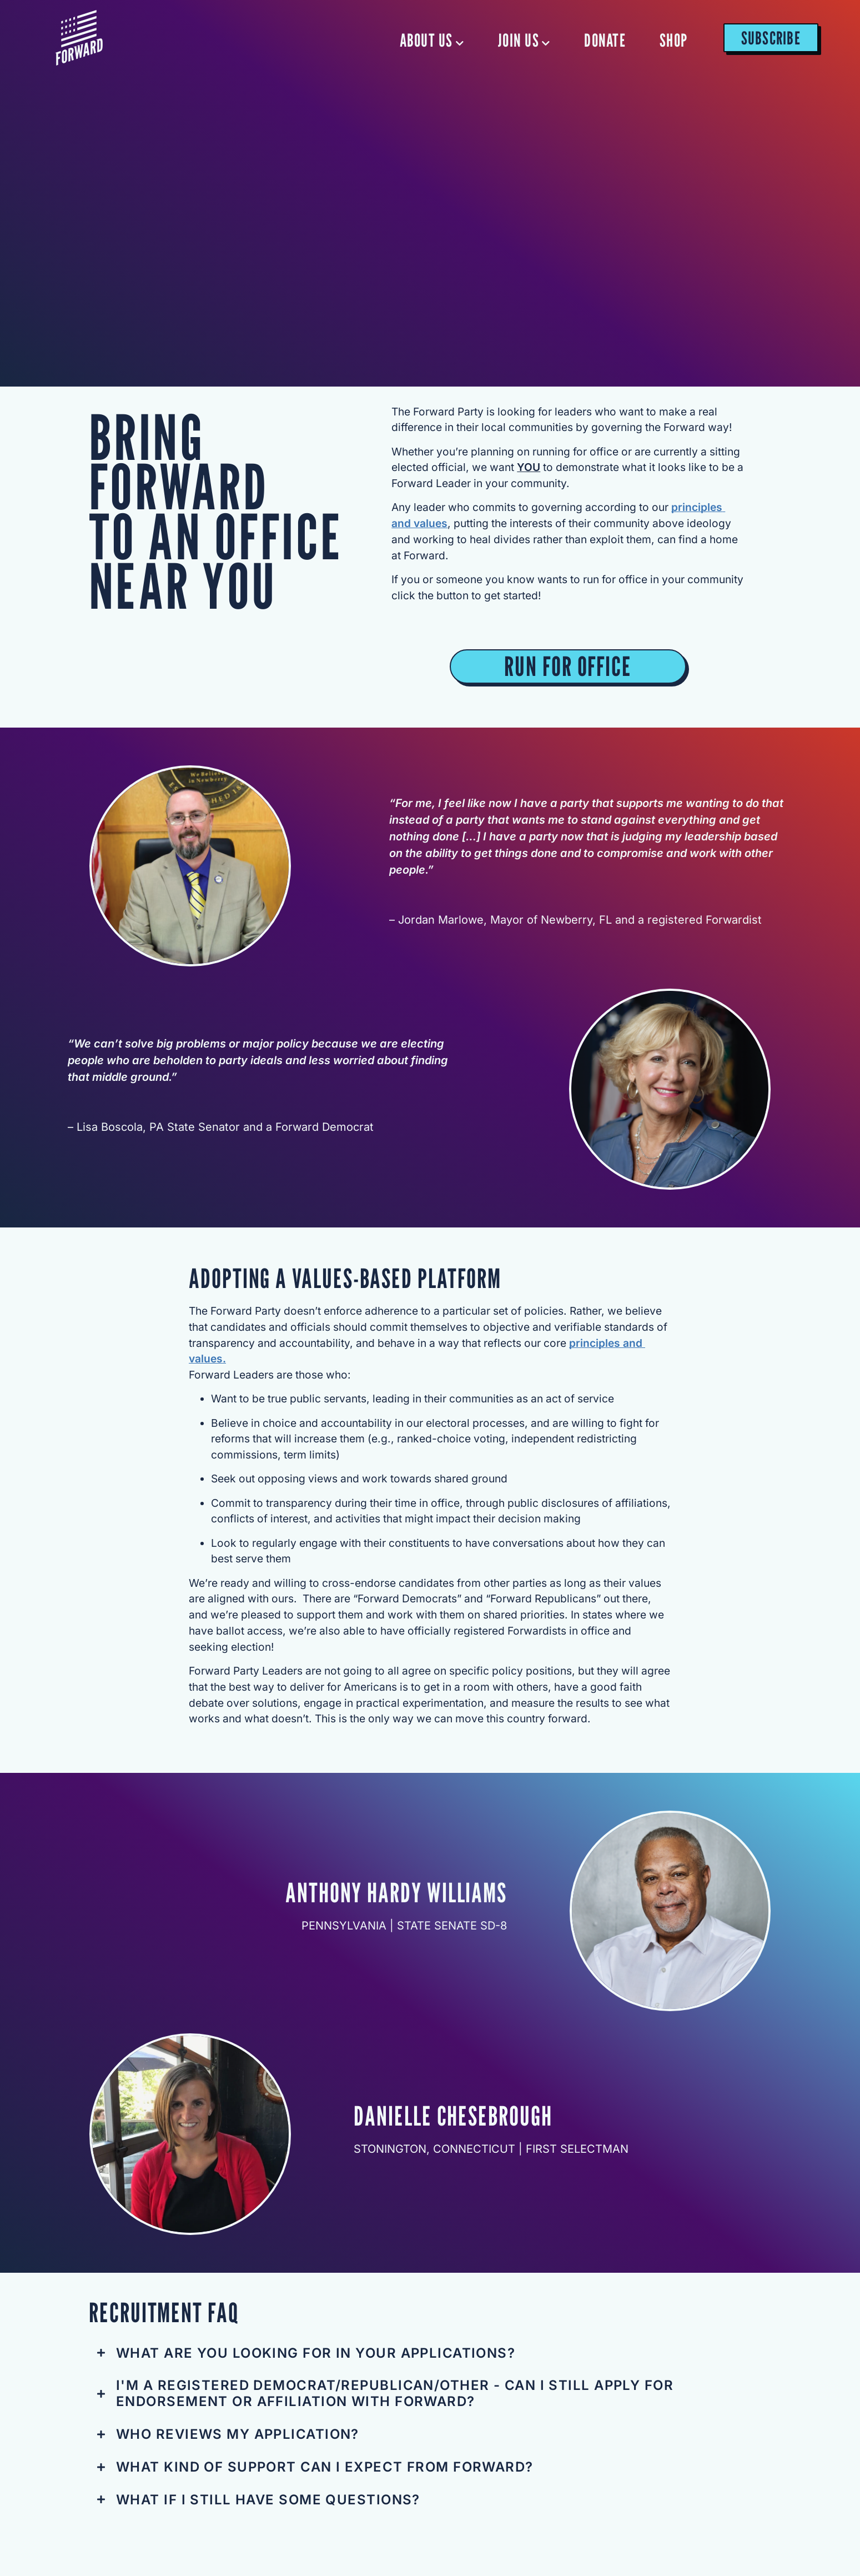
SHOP (673, 40)
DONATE (605, 40)
